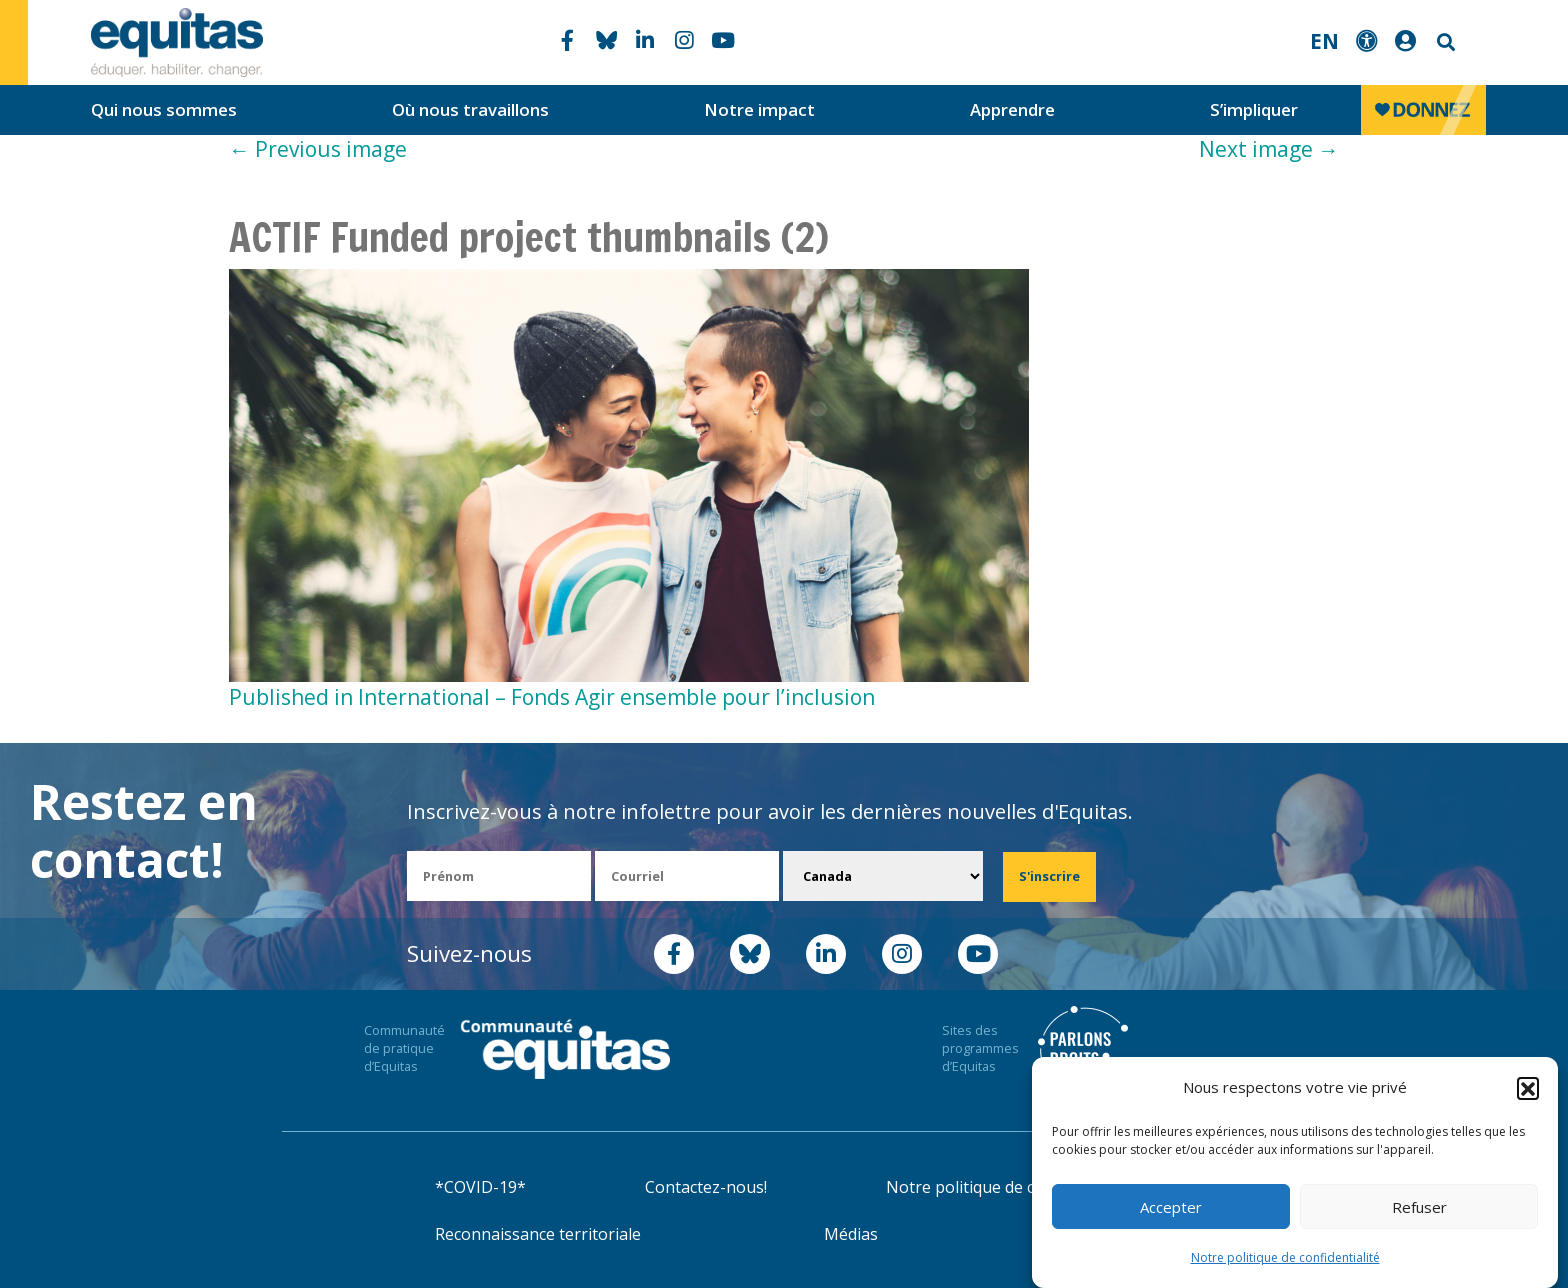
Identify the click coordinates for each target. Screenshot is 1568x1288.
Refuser (1419, 1207)
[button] (1528, 1088)
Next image (1269, 149)
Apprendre (1012, 109)
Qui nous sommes (164, 109)
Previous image (318, 149)
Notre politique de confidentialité (1285, 1257)
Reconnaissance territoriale (538, 1234)
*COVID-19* (480, 1187)
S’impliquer (1254, 109)
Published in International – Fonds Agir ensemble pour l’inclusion (552, 697)
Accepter (1171, 1207)
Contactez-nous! (706, 1187)
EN (1324, 41)
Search (1444, 42)
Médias (851, 1234)
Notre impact (759, 109)
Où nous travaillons (470, 109)
